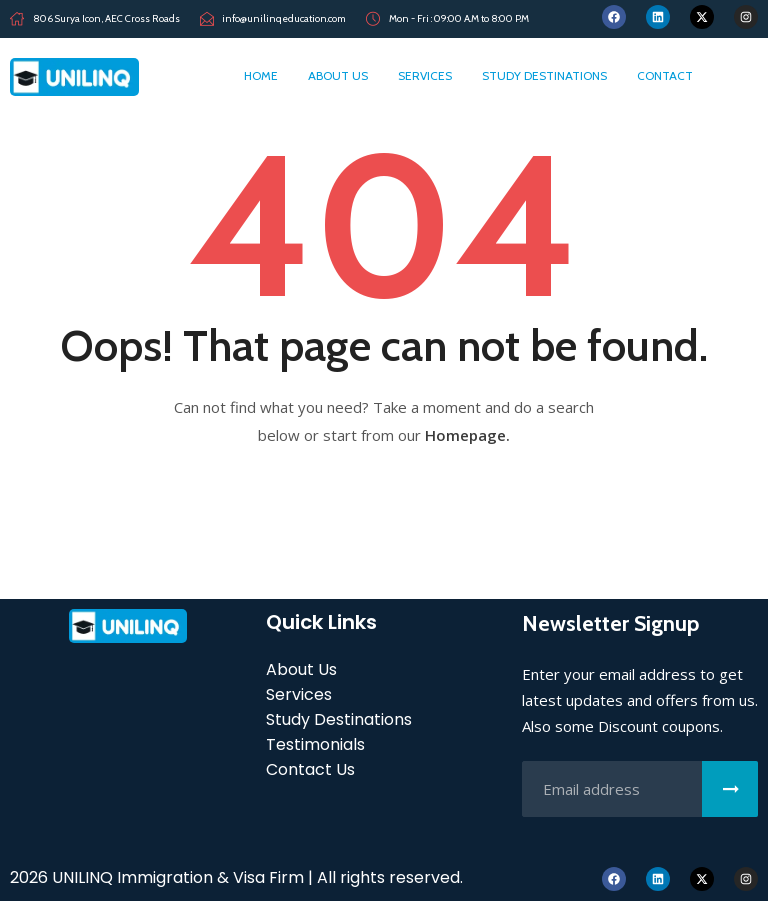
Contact (665, 75)
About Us (338, 75)
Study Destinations (544, 75)
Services (425, 75)
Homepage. (467, 435)
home (261, 75)
